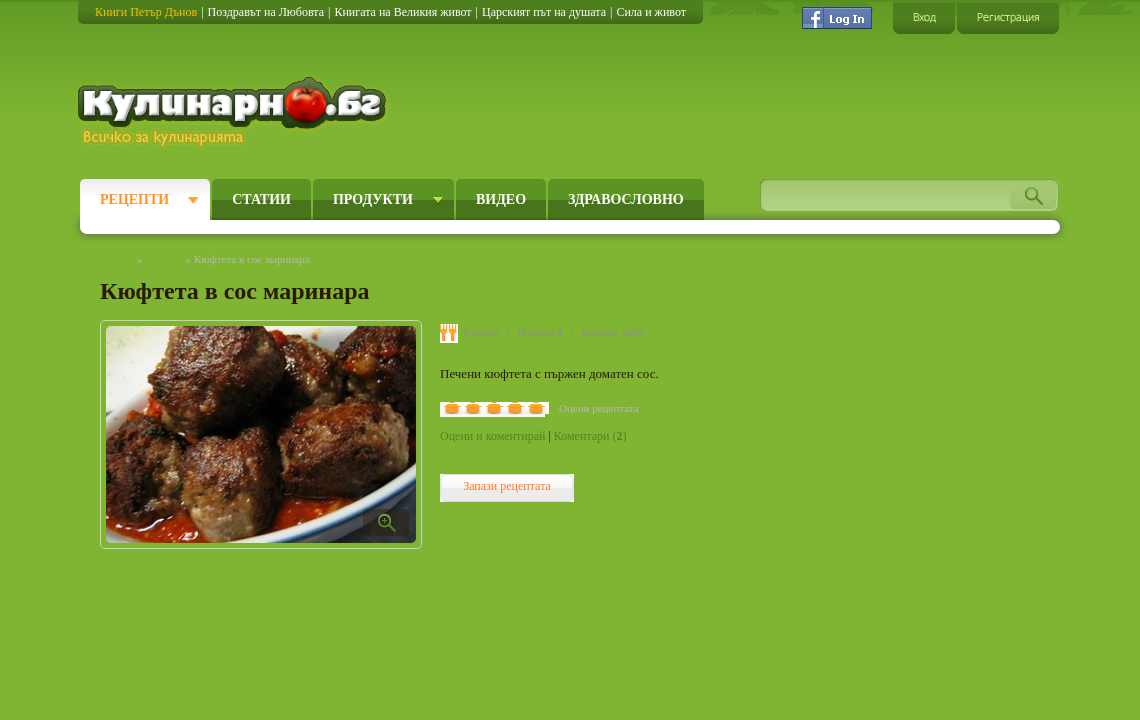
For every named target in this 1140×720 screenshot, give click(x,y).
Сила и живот (651, 12)
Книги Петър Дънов (146, 12)
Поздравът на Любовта (266, 12)
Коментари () (590, 436)
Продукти (373, 199)
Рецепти (134, 199)
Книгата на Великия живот (402, 12)
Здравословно (626, 199)
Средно (481, 332)
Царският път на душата (544, 12)
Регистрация (1008, 17)
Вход (924, 17)
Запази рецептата (507, 486)
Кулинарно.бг (234, 112)
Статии (261, 199)
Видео (501, 199)
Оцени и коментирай (492, 436)
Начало (117, 259)
